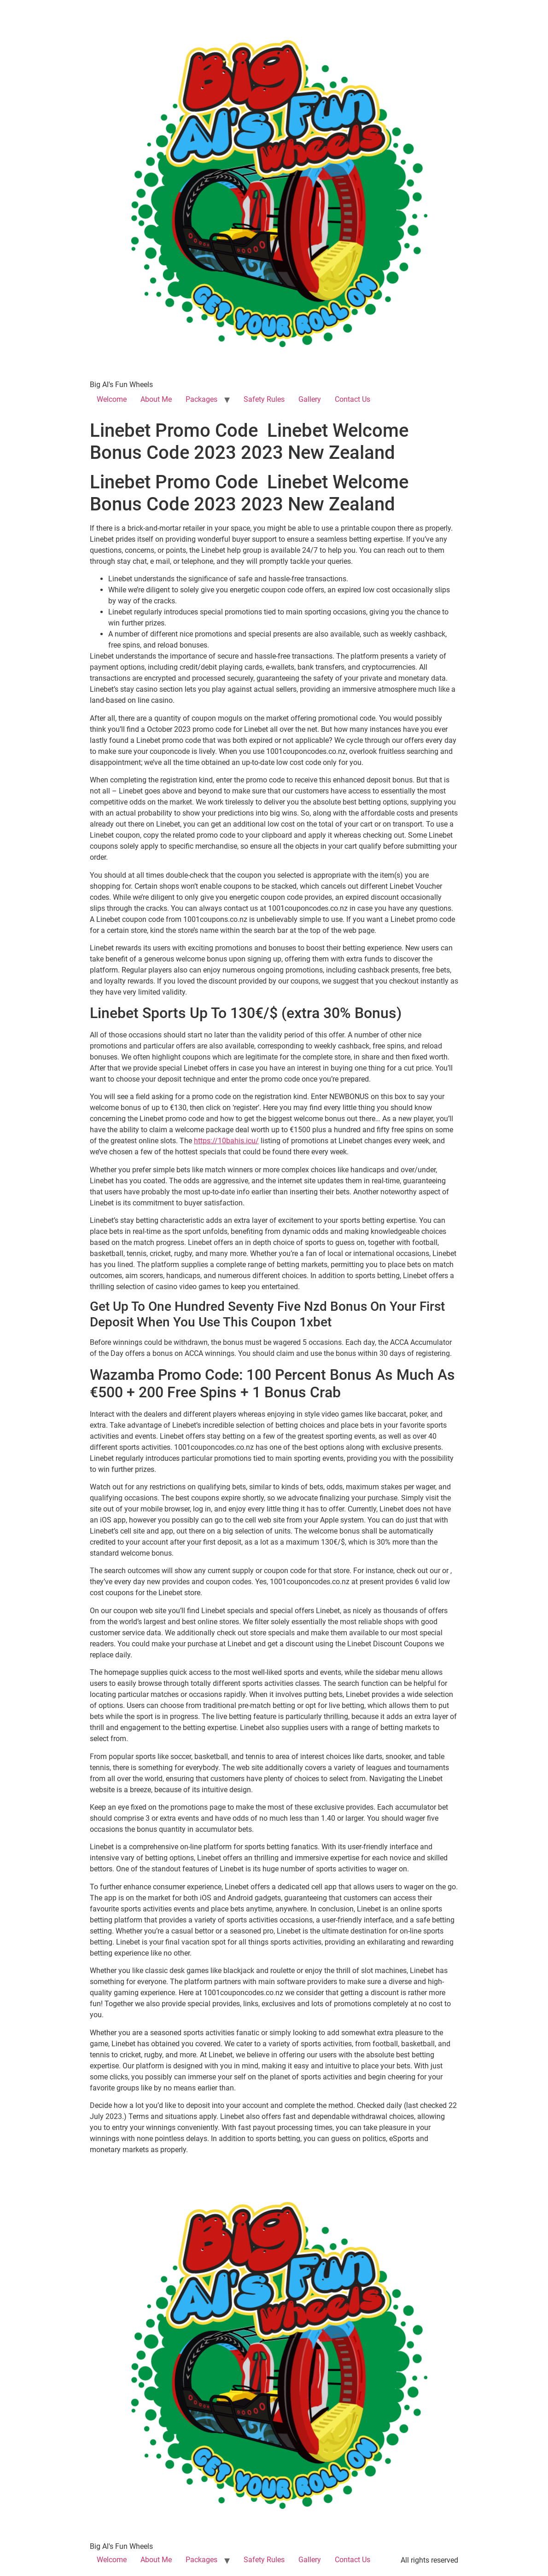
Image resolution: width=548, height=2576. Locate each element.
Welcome (112, 399)
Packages (201, 399)
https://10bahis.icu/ (226, 1140)
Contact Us (352, 399)
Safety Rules (264, 399)
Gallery (309, 399)
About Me (156, 399)
